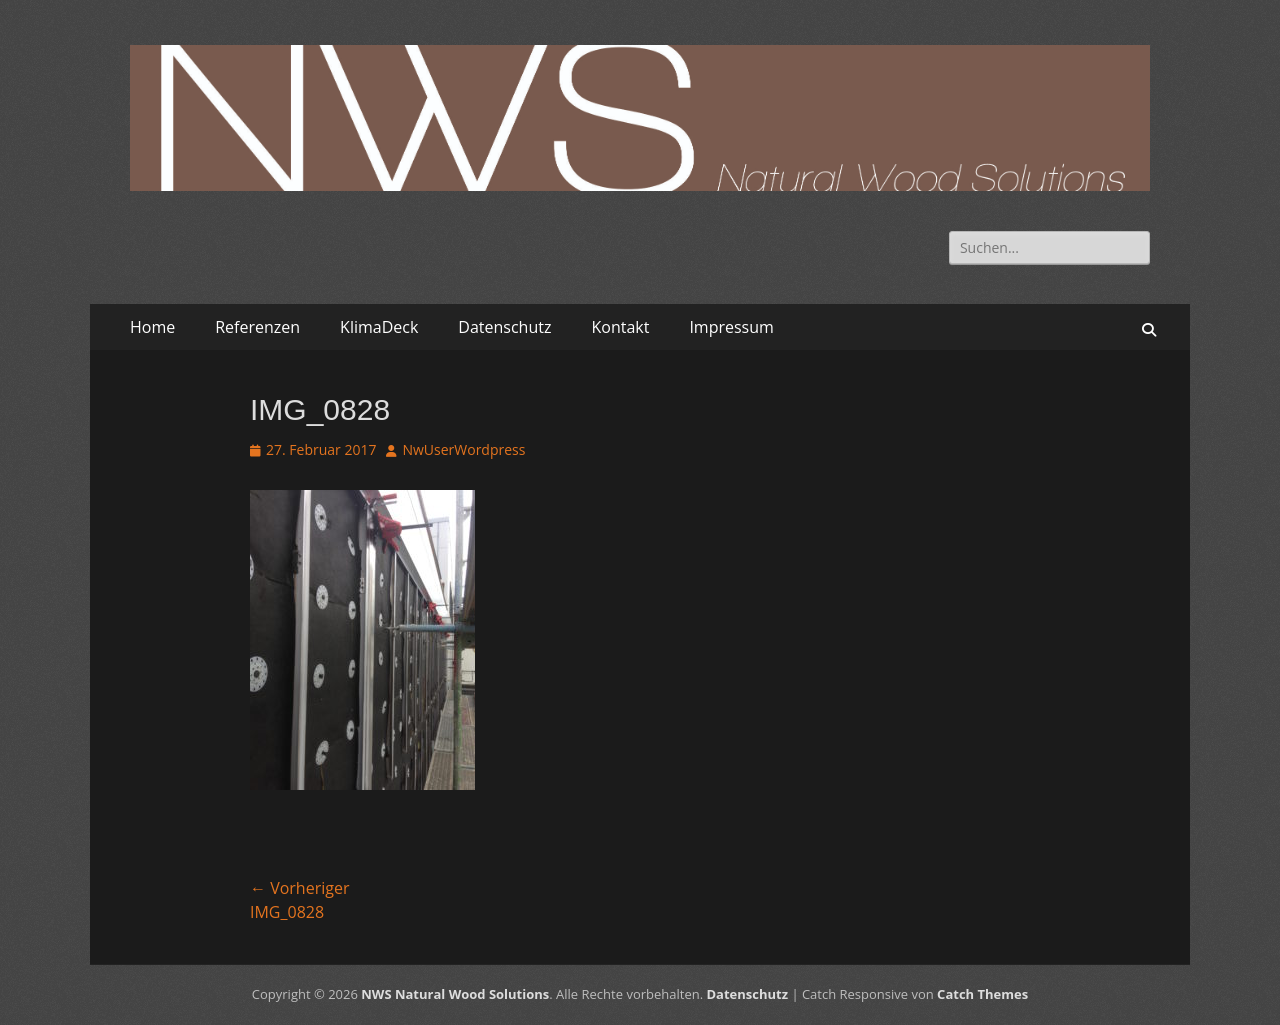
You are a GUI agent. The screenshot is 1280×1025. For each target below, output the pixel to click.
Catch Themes (982, 994)
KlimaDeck (379, 327)
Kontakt (620, 327)
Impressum (731, 327)
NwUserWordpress (463, 449)
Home (152, 327)
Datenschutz (504, 327)
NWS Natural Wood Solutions (455, 994)
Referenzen (257, 327)
